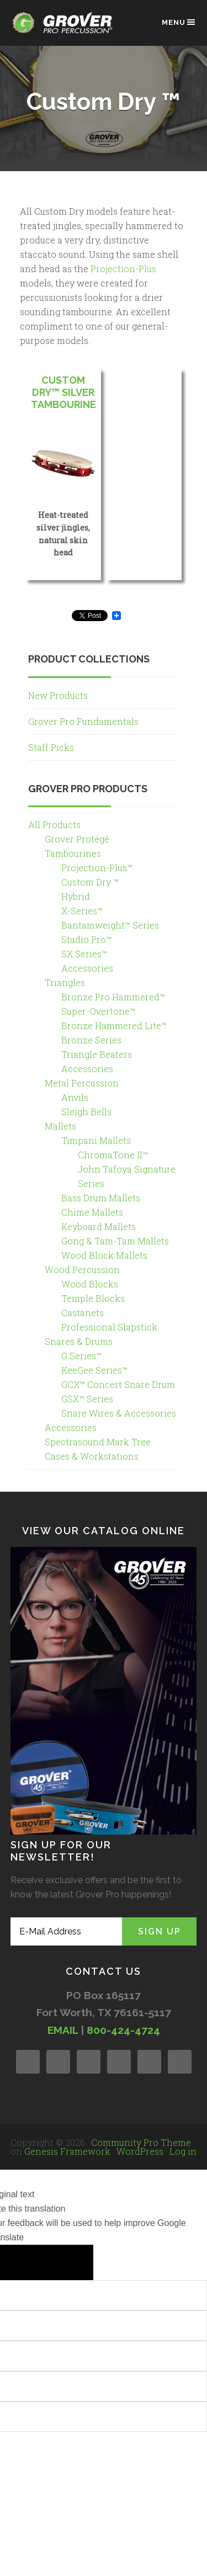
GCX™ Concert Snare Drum (118, 1384)
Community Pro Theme (141, 2142)
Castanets (82, 1312)
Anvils (74, 1097)
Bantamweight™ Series (110, 925)
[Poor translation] (66, 2262)
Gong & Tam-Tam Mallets (115, 1241)
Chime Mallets (92, 1212)
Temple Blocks (93, 1298)
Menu (179, 22)
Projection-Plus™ (96, 867)
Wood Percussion (82, 1269)
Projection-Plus (123, 268)
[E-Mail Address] (66, 1931)
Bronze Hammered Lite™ (114, 1025)
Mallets (60, 1126)
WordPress (139, 2151)
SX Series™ (84, 954)
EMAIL (62, 2030)
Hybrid (75, 896)
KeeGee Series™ (94, 1370)
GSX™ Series (87, 1398)
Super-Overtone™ (98, 1011)
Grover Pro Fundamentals (83, 721)
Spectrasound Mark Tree (98, 1442)
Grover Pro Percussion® (65, 28)
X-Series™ (82, 910)
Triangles (65, 982)
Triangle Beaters (96, 1054)
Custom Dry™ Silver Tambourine (63, 392)
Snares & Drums (79, 1341)
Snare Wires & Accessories (118, 1413)
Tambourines (73, 853)
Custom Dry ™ (90, 882)
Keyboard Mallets (98, 1226)
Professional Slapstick (109, 1327)
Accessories (87, 968)
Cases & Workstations (92, 1456)
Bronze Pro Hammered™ (113, 997)
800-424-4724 (123, 2030)
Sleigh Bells (86, 1111)
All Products (54, 824)
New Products (58, 695)
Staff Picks (51, 747)
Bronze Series (91, 1040)
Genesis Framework (67, 2151)
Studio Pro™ (86, 939)
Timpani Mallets (96, 1140)
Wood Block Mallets (104, 1255)
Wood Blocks (89, 1284)
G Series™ (81, 1355)
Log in (183, 2151)
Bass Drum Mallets (100, 1198)
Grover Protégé (77, 839)
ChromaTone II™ (113, 1154)
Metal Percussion (82, 1083)
